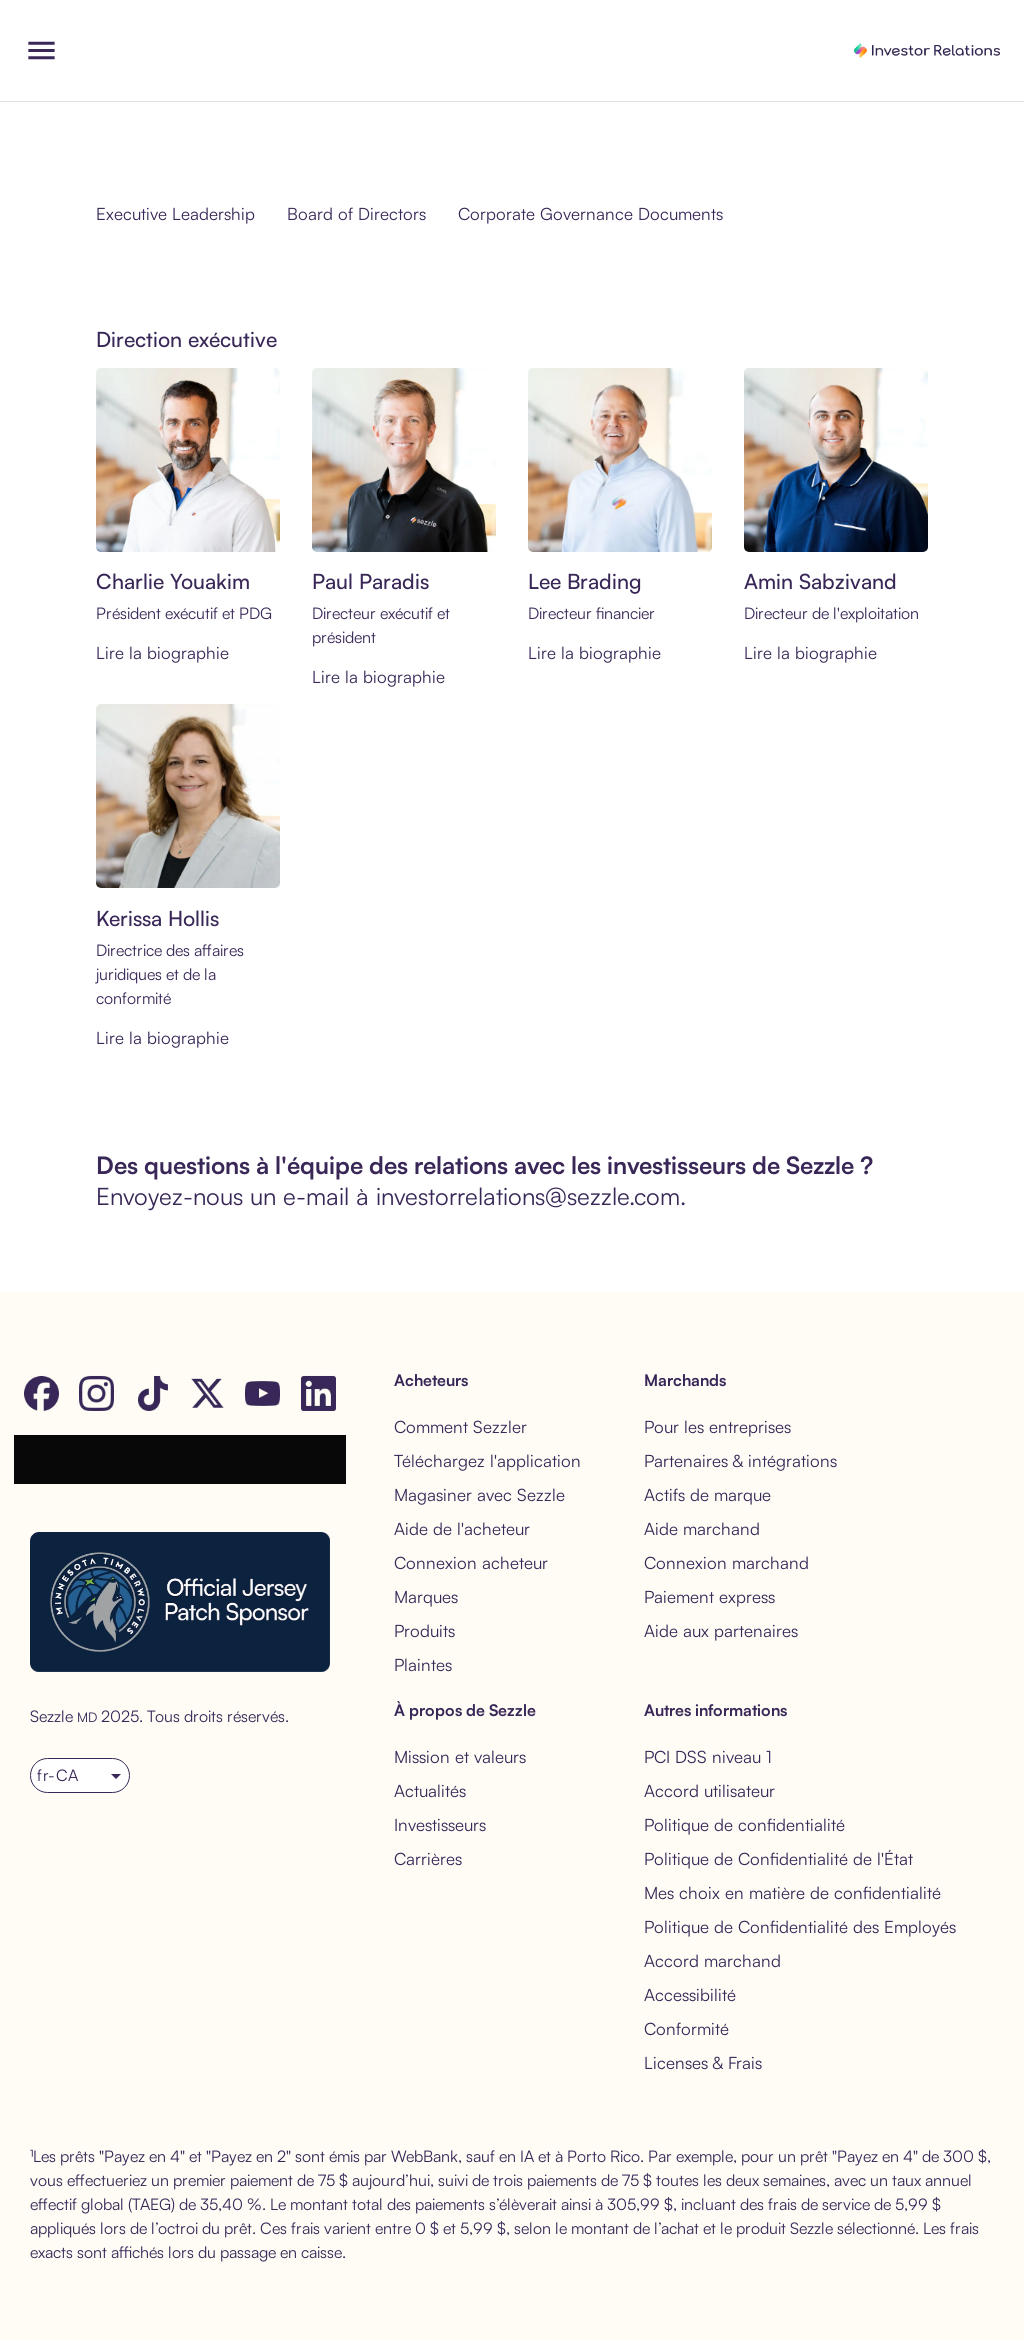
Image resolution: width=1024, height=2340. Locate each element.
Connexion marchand (726, 1562)
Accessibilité (690, 1994)
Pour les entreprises (717, 1426)
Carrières (428, 1858)
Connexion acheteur (471, 1562)
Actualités (430, 1790)
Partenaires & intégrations (740, 1460)
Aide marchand (702, 1528)
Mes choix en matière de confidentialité (792, 1892)
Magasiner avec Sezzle (479, 1494)
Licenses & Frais (703, 2062)
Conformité (686, 2028)
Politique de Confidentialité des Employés (800, 1926)
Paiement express (709, 1596)
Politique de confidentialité (744, 1824)
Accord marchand (712, 1960)
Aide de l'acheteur (462, 1528)
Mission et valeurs (460, 1756)
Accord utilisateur (709, 1790)
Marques (426, 1596)
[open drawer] (41, 50)
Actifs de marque (707, 1494)
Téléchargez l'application (487, 1460)
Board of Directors (356, 213)
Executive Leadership (175, 213)
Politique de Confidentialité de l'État (778, 1858)
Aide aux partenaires (721, 1630)
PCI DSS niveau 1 (708, 1756)
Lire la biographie (162, 652)
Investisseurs (440, 1824)
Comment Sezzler (460, 1426)
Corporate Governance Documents (590, 213)
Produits (424, 1630)
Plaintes (423, 1664)
